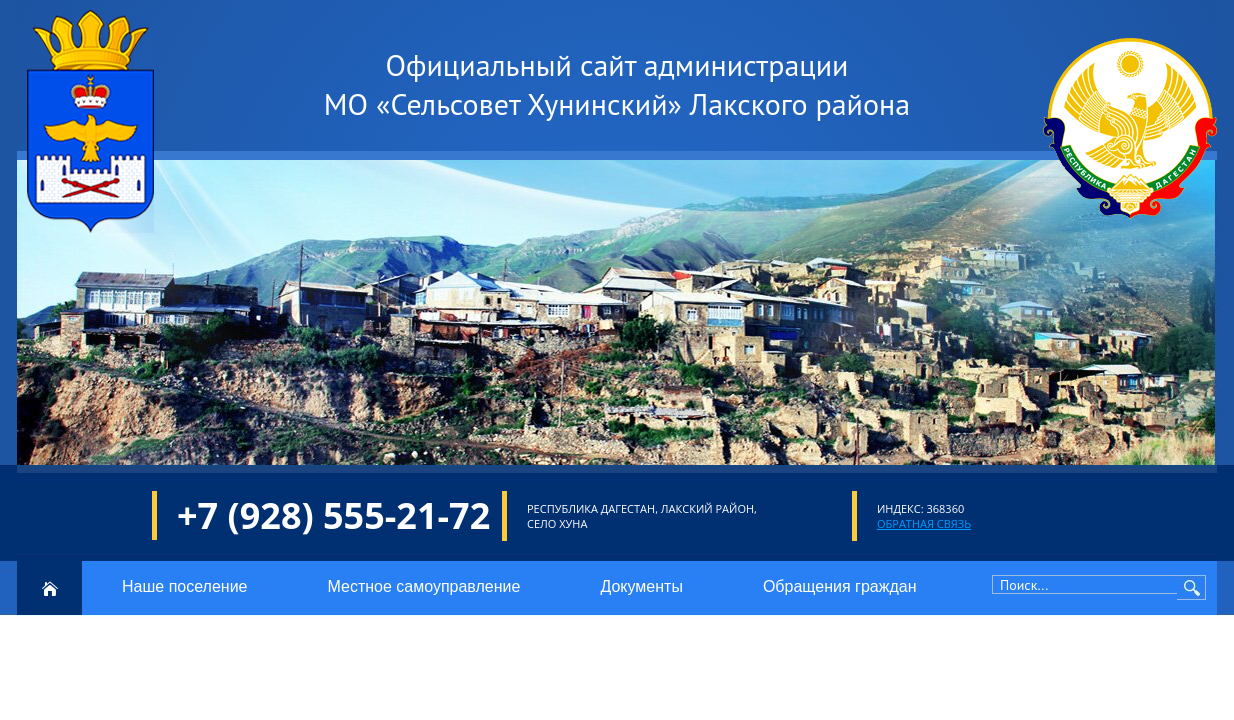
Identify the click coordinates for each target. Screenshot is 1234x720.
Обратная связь (924, 523)
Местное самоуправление (423, 586)
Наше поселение (184, 586)
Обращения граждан (840, 586)
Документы (641, 586)
